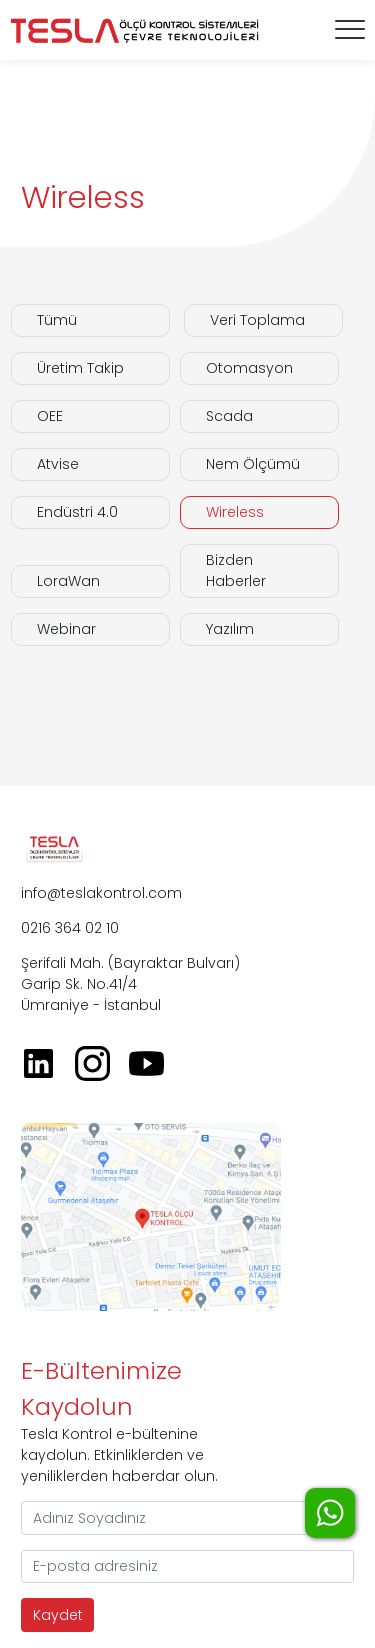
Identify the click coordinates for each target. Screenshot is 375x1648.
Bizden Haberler (236, 570)
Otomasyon (249, 368)
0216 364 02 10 (70, 928)
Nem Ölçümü (253, 464)
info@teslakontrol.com (101, 893)
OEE (50, 416)
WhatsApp (330, 1513)
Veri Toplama (257, 320)
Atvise (58, 464)
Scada (229, 416)
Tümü (57, 320)
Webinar (66, 629)
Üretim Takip (80, 368)
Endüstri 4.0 (77, 512)
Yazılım (230, 629)
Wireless (235, 512)
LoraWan (68, 581)
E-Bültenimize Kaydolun (101, 1388)
